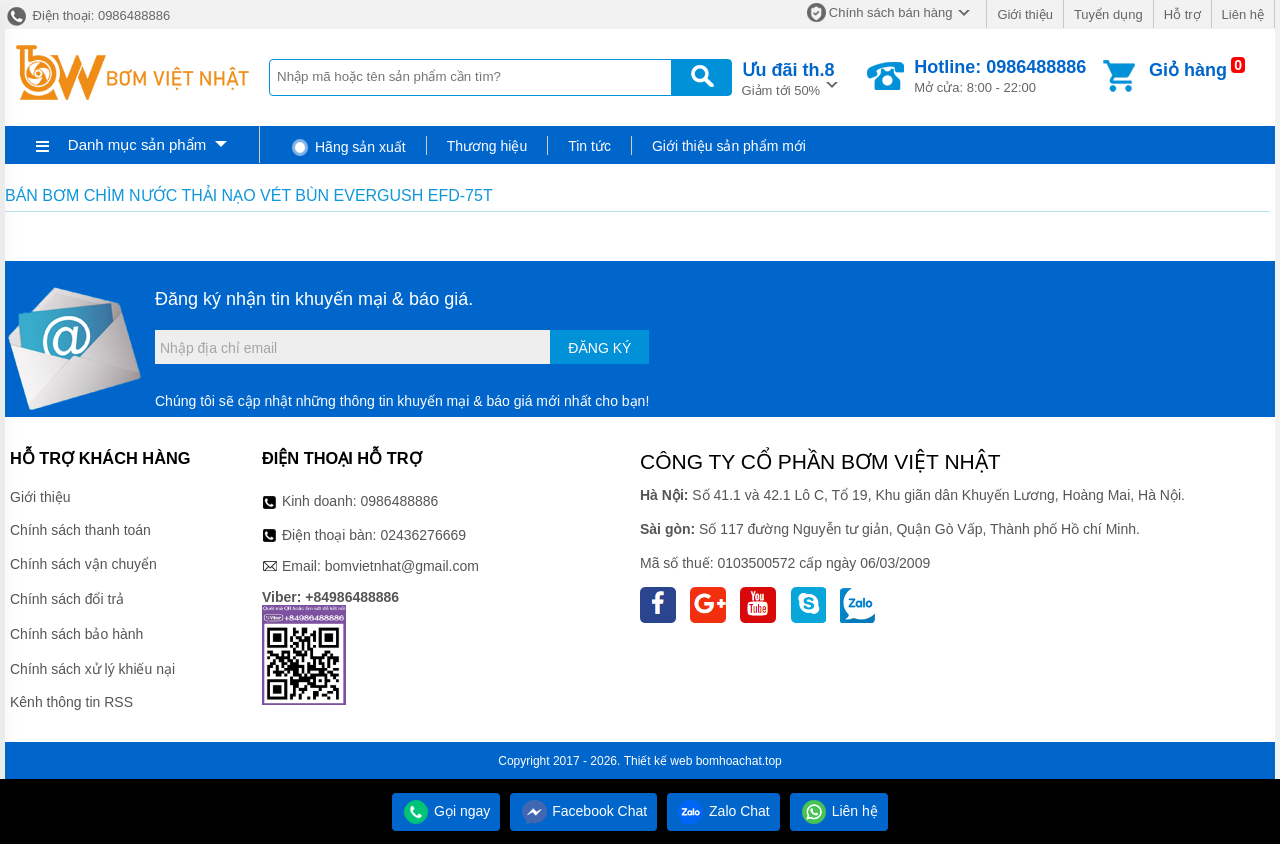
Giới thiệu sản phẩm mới (729, 146)
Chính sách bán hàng (891, 12)
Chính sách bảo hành (76, 634)
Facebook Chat (583, 811)
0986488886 (400, 501)
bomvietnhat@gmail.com (402, 566)
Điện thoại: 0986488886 (87, 15)
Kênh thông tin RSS (71, 702)
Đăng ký (599, 348)
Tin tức (589, 146)
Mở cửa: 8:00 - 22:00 (1000, 76)
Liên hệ (1243, 14)
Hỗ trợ (1182, 14)
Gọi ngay (446, 811)
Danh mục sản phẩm (137, 144)
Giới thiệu (1024, 14)
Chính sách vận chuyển (83, 564)
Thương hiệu (487, 146)
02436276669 (423, 535)
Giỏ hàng (1188, 70)
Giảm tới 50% (788, 77)
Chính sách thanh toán (80, 530)
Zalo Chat (723, 811)
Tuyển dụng (1108, 14)
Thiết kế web (658, 761)
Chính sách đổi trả (67, 599)
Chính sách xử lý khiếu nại (92, 669)
